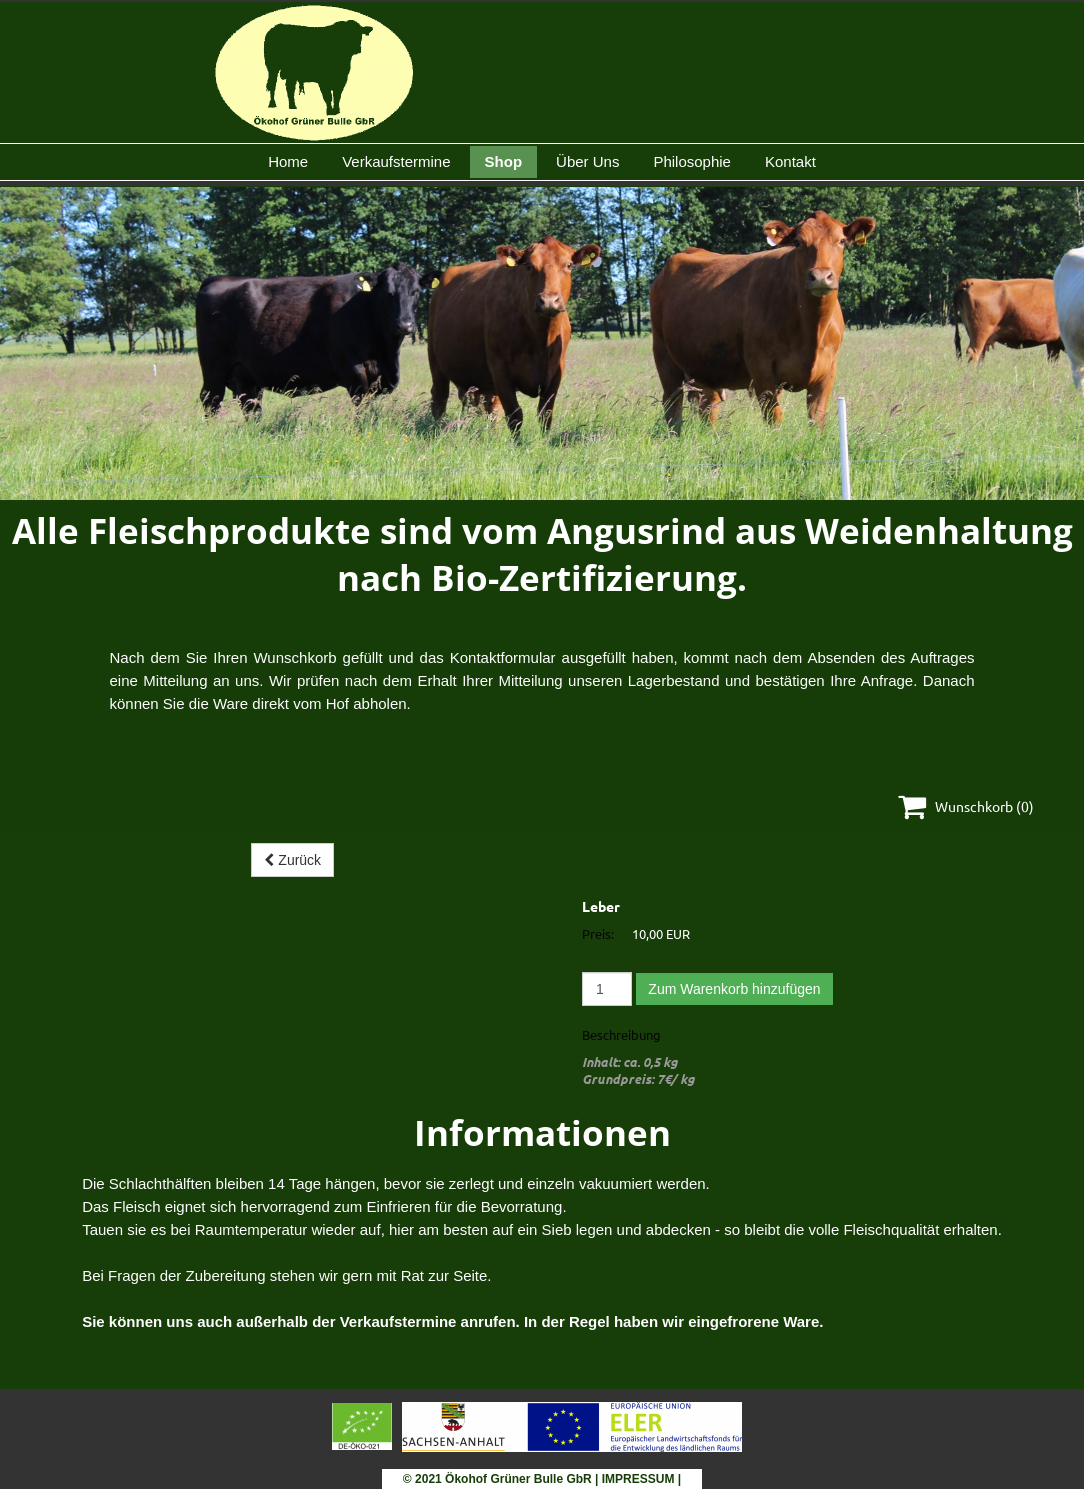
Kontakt (790, 161)
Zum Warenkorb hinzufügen (734, 989)
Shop (504, 161)
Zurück (292, 860)
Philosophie (692, 161)
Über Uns (587, 161)
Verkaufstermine (396, 161)
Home (288, 161)
